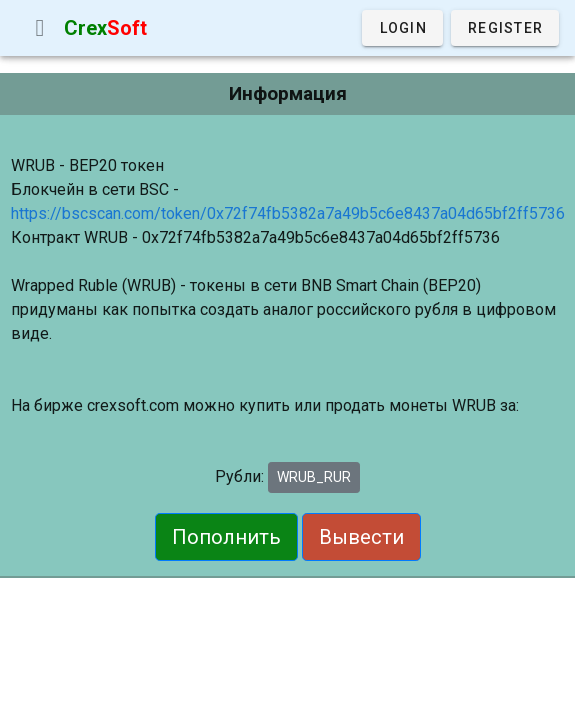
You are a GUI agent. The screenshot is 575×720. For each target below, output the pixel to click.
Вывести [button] (361, 537)
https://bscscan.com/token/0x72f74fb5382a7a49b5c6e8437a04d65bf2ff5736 (288, 213)
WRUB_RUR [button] (314, 477)
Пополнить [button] (226, 537)
